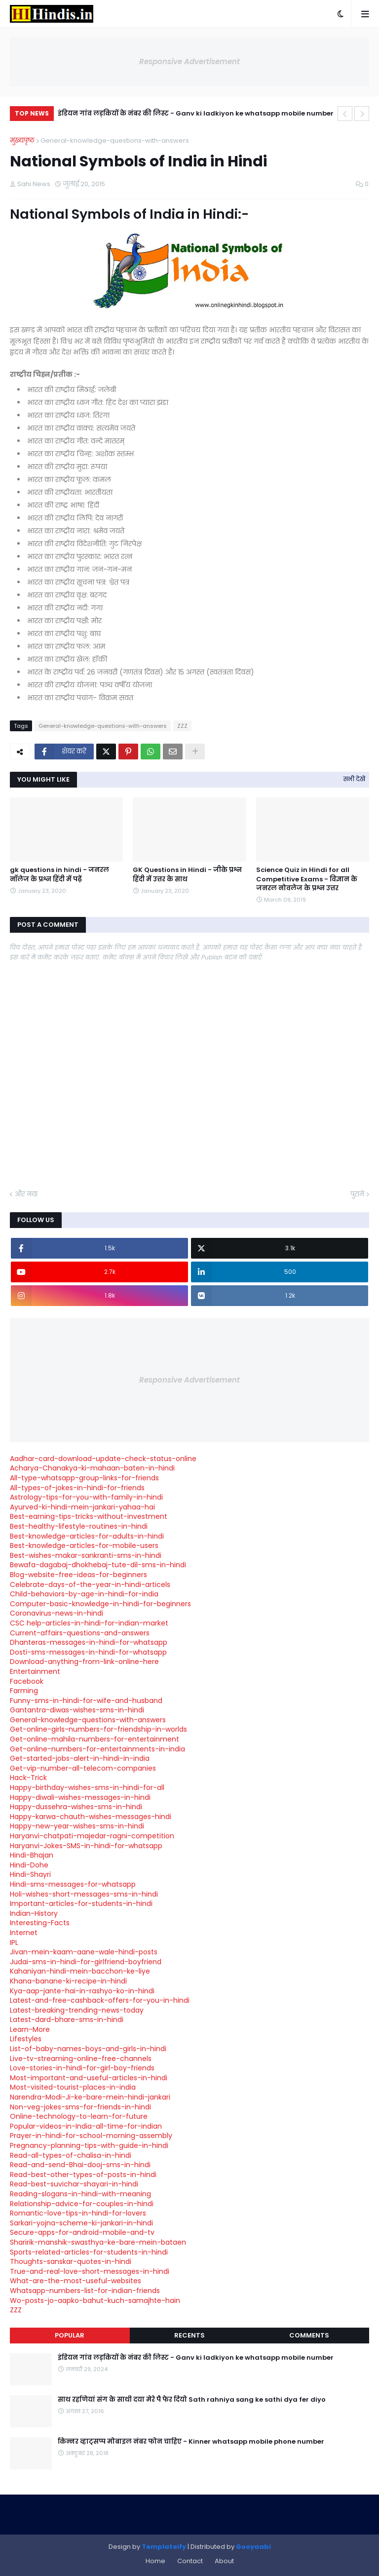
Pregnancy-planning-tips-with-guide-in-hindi (89, 2145)
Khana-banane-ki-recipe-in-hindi (68, 1981)
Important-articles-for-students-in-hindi (81, 1903)
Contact (190, 2561)
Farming (24, 1691)
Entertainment (35, 1671)
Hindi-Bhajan (31, 1855)
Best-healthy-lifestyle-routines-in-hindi (79, 1526)
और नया (26, 1194)
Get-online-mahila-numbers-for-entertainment (94, 1739)
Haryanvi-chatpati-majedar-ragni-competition (92, 1836)
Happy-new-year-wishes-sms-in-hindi (77, 1826)
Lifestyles (25, 2039)
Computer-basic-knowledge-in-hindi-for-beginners (100, 1604)
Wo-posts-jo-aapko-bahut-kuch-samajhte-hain (95, 2300)
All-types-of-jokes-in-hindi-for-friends (77, 1488)
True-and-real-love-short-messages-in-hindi (89, 2271)
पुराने (357, 1194)
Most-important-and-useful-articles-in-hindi (88, 2078)
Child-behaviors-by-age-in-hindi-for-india (84, 1594)
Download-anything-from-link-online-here (84, 1661)
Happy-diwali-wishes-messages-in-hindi (80, 1797)
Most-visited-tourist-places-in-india (73, 2087)
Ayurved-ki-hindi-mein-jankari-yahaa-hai (82, 1507)
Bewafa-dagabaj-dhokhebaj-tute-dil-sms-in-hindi (98, 1565)
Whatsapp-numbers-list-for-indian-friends (85, 2291)
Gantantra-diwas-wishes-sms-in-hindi (77, 1710)
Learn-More (30, 2029)
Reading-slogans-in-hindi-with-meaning (80, 2194)
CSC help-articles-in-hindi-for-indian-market (89, 1623)
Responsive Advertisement (189, 61)
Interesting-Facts (40, 1923)
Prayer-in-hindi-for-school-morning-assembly (91, 2135)
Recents (189, 2335)
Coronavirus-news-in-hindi (56, 1613)
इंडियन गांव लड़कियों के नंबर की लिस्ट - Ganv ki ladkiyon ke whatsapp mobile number (196, 113)
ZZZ (182, 726)
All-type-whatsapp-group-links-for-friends (84, 1478)
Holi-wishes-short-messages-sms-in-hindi (84, 1894)
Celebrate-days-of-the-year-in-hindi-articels (90, 1584)
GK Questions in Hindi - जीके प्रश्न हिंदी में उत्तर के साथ (187, 874)
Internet (24, 1933)
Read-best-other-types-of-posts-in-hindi (83, 2175)
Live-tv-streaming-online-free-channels (81, 2058)
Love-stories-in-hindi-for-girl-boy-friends (82, 2068)
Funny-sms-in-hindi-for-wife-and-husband (86, 1700)
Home (155, 2561)
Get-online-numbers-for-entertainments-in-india (97, 1749)
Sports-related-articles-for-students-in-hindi (89, 2252)
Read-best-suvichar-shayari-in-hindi (74, 2184)
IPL (14, 1942)
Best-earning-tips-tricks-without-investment (88, 1516)
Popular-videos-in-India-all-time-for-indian (86, 2126)
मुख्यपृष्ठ (22, 140)
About (224, 2561)
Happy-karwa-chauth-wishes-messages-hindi (90, 1817)
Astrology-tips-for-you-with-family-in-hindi (86, 1497)
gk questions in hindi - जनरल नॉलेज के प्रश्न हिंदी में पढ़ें (59, 874)
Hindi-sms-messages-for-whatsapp (73, 1884)
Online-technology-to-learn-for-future (79, 2116)
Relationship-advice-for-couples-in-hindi (81, 2204)
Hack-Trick (28, 1778)
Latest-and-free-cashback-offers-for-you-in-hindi (100, 2000)
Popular (69, 2335)
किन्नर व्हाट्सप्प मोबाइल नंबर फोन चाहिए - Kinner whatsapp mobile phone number (191, 2441)
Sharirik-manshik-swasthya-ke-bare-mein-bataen (98, 2242)
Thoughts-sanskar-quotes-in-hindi (70, 2261)
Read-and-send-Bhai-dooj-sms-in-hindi (80, 2165)
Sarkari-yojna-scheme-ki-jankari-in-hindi (81, 2223)
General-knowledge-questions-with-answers (114, 140)
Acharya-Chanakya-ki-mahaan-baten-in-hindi (92, 1468)
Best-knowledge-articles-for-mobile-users (84, 1545)
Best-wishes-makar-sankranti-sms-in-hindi (85, 1555)
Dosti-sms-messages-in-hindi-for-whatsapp (88, 1652)
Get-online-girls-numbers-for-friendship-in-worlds (98, 1729)
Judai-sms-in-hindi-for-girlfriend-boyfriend (85, 1962)
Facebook (26, 1681)
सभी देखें (354, 779)
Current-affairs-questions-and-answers (80, 1633)
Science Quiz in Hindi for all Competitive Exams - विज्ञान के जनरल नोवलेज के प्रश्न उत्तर (306, 879)
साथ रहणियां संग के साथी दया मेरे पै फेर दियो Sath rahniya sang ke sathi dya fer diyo (192, 2399)
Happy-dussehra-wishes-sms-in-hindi (76, 1807)
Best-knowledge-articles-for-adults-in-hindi (87, 1536)
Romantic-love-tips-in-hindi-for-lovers (78, 2213)
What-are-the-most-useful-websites (75, 2281)
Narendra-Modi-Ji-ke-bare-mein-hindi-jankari (90, 2097)
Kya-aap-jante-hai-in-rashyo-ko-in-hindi (82, 1991)
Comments (309, 2335)
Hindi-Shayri (30, 1874)
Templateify (164, 2546)
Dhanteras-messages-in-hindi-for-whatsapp (88, 1642)
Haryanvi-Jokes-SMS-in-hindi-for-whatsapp (86, 1846)
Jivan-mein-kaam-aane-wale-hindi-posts (83, 1952)
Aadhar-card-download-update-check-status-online (103, 1459)
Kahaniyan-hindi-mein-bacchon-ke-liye (80, 1971)
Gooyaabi (253, 2546)
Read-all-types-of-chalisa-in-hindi (70, 2155)
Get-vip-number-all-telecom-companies (83, 1768)
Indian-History (34, 1913)
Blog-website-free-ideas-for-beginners (78, 1575)
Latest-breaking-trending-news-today (77, 2010)
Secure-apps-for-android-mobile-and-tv (82, 2232)
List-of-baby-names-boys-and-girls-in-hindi (88, 2049)
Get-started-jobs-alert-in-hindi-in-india (80, 1758)
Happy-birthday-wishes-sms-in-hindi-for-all (87, 1787)
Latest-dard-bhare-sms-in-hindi (66, 2019)
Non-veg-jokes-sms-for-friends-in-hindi (80, 2107)
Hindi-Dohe (29, 1865)
